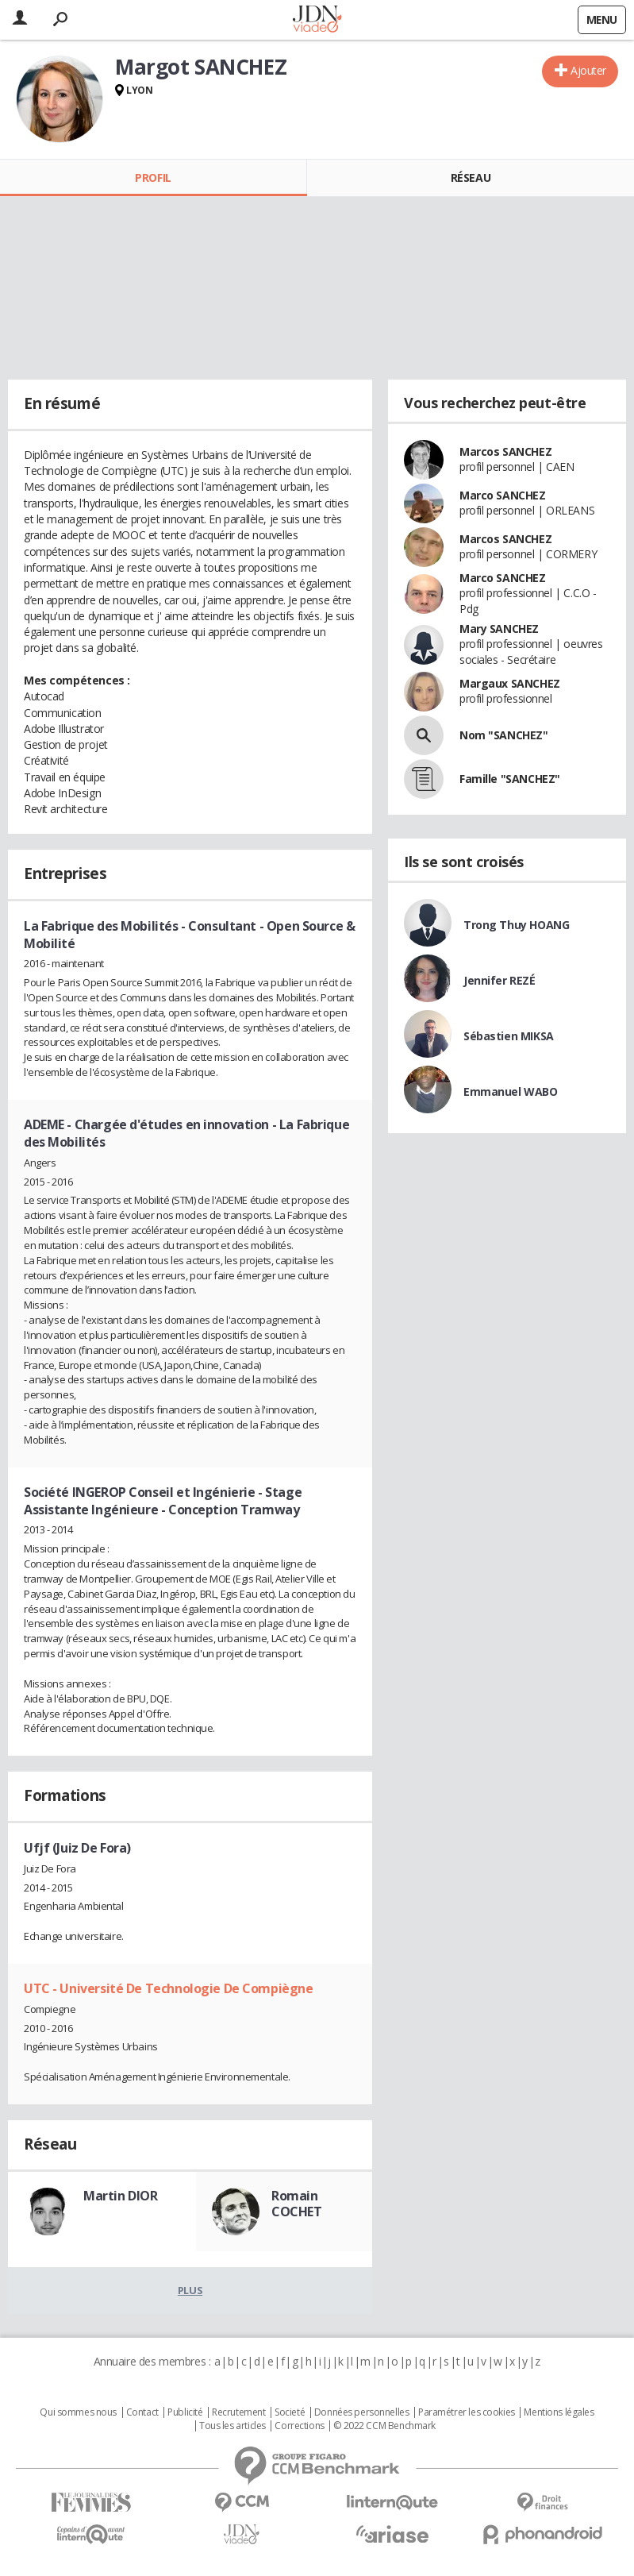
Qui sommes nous (78, 2412)
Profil (153, 177)
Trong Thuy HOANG (516, 924)
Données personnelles (361, 2412)
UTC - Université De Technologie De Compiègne (168, 1988)
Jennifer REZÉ (499, 980)
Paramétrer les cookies (466, 2412)
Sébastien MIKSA (508, 1035)
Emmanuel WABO (510, 1091)
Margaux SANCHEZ (509, 683)
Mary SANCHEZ (499, 628)
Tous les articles (232, 2425)
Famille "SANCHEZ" (509, 778)
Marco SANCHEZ (502, 495)
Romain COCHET (296, 2203)
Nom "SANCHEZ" (503, 734)
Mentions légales (559, 2412)
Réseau (470, 177)
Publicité (184, 2412)
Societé (290, 2412)
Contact (142, 2412)
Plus (190, 2290)
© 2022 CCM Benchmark (384, 2425)
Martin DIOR (120, 2195)
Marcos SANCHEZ (505, 451)
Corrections (299, 2425)
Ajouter (588, 70)
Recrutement (238, 2412)
